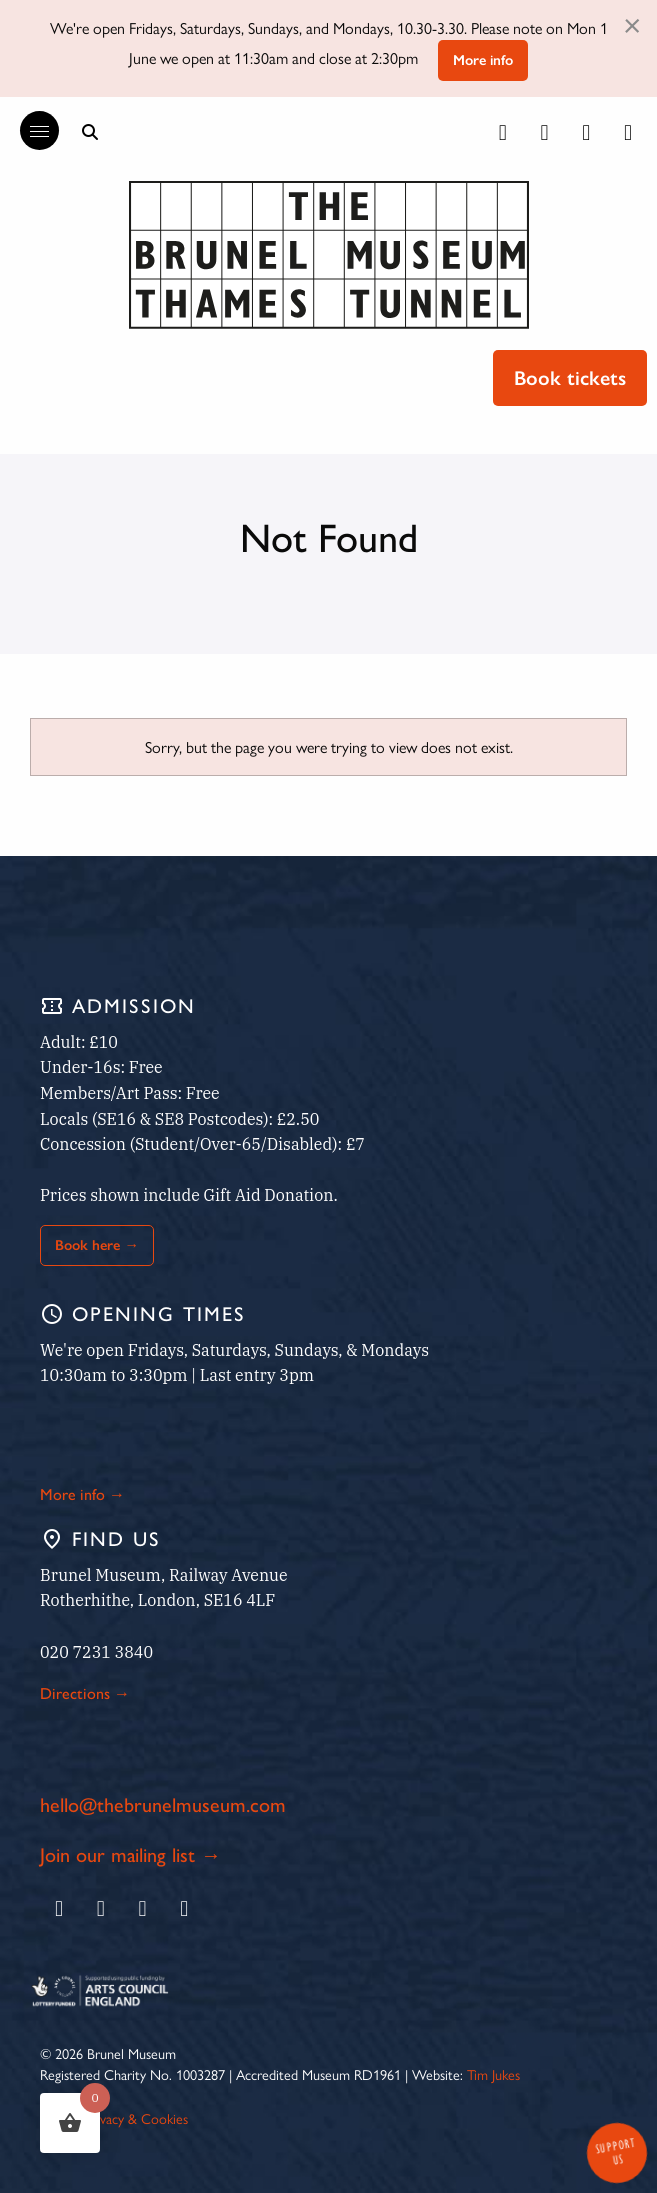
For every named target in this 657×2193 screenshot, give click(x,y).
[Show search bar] (90, 132)
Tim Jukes (493, 2074)
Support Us (615, 2151)
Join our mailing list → (130, 1855)
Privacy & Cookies (136, 2118)
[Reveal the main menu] (30, 131)
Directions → (85, 1693)
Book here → (96, 1245)
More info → (82, 1494)
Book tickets (570, 378)
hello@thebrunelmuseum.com (163, 1805)
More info (483, 60)
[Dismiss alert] (632, 24)
